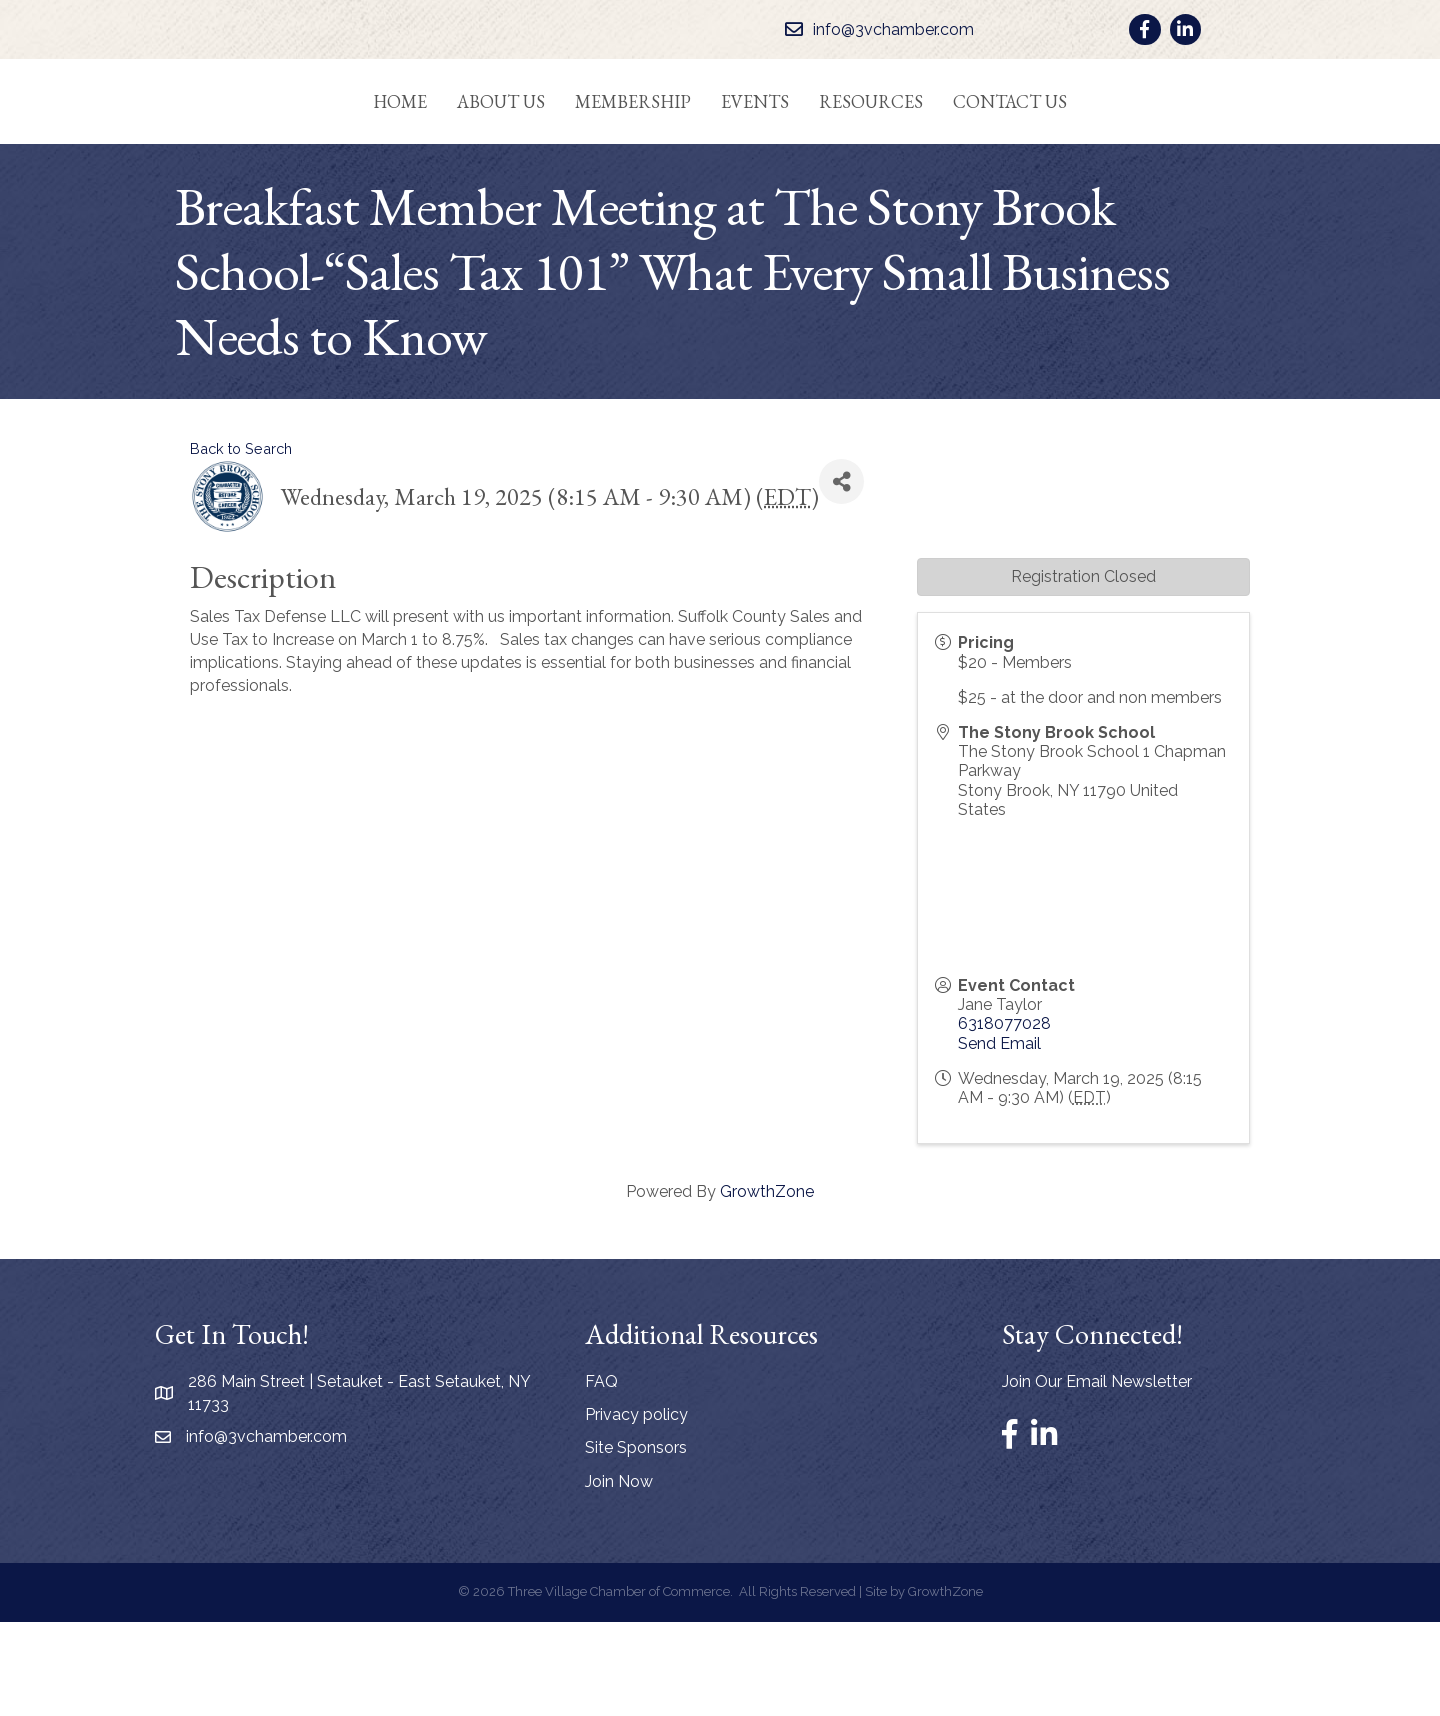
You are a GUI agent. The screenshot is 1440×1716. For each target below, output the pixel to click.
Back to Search (241, 542)
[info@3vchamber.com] (874, 29)
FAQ (601, 1476)
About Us (421, 146)
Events (835, 146)
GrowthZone (767, 1286)
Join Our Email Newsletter (1097, 1476)
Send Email (999, 1137)
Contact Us (1090, 146)
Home (320, 146)
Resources (951, 146)
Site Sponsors (636, 1542)
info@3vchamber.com (266, 1531)
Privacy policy (636, 1509)
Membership (553, 146)
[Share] (841, 576)
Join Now (619, 1575)
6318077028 (1004, 1118)
